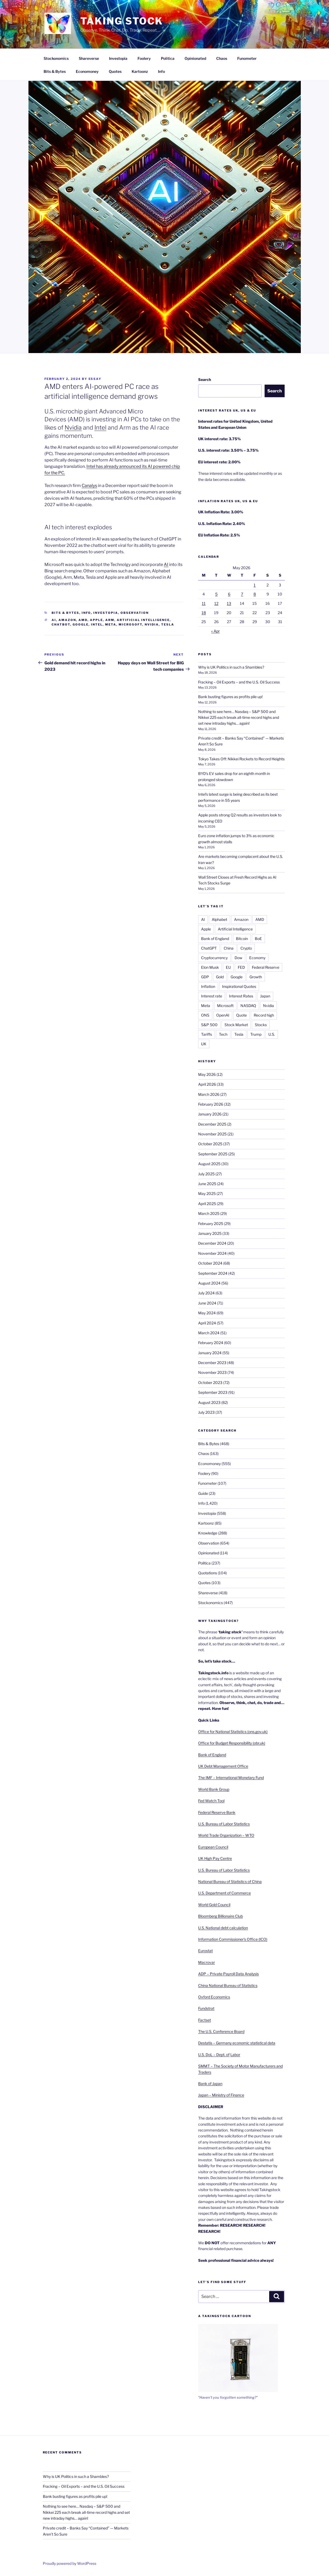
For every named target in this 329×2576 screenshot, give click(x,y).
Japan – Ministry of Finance (221, 2095)
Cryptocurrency (214, 957)
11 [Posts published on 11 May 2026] (204, 603)
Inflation (208, 986)
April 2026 (207, 1084)
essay (95, 379)
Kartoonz (140, 71)
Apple (96, 620)
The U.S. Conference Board (221, 2031)
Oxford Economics (214, 1997)
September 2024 (212, 1273)
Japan (265, 996)
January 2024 (210, 1352)
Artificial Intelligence (143, 620)
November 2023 (212, 1372)
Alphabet (219, 919)
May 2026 (207, 1074)
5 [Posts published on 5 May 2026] (216, 594)
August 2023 (209, 1402)
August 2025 (209, 1163)
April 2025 (207, 1203)
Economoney (87, 71)
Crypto (246, 948)
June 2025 (207, 1183)
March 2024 (208, 1333)
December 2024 (212, 1243)
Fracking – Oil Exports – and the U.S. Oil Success (239, 682)
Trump (255, 1034)
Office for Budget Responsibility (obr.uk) (231, 1743)
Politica (167, 58)
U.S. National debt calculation (223, 1927)
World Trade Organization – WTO (226, 1835)
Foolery (144, 58)
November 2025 (212, 1134)
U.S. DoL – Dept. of (214, 2054)
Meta (110, 624)
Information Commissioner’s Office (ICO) (232, 1939)
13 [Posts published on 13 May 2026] (229, 603)
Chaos (221, 58)
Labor (235, 2054)
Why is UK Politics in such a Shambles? (231, 667)
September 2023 (212, 1392)
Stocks (261, 1024)
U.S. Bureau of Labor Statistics (224, 1824)
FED (241, 967)
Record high (264, 1015)
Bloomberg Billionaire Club (220, 1916)
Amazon (67, 620)
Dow (238, 957)
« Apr (215, 631)
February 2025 (210, 1223)
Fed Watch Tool (211, 1800)
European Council (213, 1847)
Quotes (115, 71)
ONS (205, 1015)
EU (228, 967)
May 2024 (207, 1313)
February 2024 (210, 1342)
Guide (203, 1493)
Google (81, 624)
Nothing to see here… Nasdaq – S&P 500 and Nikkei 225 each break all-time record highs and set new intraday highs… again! (238, 717)
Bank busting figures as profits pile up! (230, 696)
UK (203, 1044)
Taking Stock (121, 21)
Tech (223, 1034)
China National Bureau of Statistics (227, 1985)
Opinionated (195, 58)
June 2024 (207, 1303)
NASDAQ (248, 1005)
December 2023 (212, 1362)
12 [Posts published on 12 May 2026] (216, 603)
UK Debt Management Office (223, 1766)
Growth (255, 977)
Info (161, 71)
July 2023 (206, 1412)
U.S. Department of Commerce (224, 1893)
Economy (257, 957)
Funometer (247, 58)
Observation (134, 613)
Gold (220, 977)
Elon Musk (210, 967)
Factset (204, 2020)
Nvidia (73, 427)
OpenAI (222, 1015)
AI (166, 564)
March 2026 (208, 1094)
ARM (109, 620)
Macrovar (206, 1962)
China (229, 948)
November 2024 (212, 1253)
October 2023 (210, 1382)
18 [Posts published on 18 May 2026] (204, 612)
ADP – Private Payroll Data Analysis (228, 1973)
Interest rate (211, 996)
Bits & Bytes (55, 71)
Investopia (118, 58)
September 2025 (212, 1154)
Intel (100, 427)
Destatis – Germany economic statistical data (236, 2043)
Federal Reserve (265, 967)
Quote (241, 1015)
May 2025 (207, 1193)
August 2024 (209, 1283)
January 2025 (210, 1233)
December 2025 (212, 1124)
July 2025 (206, 1174)
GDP (205, 977)
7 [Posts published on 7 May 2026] (242, 594)
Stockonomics (56, 58)
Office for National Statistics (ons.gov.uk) (233, 1731)
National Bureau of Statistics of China (230, 1881)
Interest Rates (241, 996)
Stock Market (236, 1024)
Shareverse (89, 58)
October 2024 (210, 1263)
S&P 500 (209, 1024)
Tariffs (206, 1034)
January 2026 (210, 1114)
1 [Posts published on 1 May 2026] (255, 585)
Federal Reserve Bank (216, 1812)
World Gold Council (214, 1904)
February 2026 (210, 1104)
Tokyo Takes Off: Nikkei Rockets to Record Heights (241, 759)
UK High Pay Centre (215, 1858)
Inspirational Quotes (239, 986)
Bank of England (215, 938)
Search (204, 379)
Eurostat (205, 1950)
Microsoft (130, 624)
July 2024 (206, 1293)
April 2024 (207, 1323)
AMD (83, 620)
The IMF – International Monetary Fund (231, 1777)
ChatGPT (209, 948)
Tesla (167, 624)
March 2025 (208, 1213)
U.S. (271, 1034)
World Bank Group (213, 1789)
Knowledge (207, 1533)
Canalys (89, 485)
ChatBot (61, 624)
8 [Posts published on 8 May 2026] (254, 594)
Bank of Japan (210, 2083)
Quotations (207, 1573)
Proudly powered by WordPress (69, 2563)
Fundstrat (206, 2008)
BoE (258, 938)
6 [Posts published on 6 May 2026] (229, 594)
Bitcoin (242, 938)
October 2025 (210, 1144)
